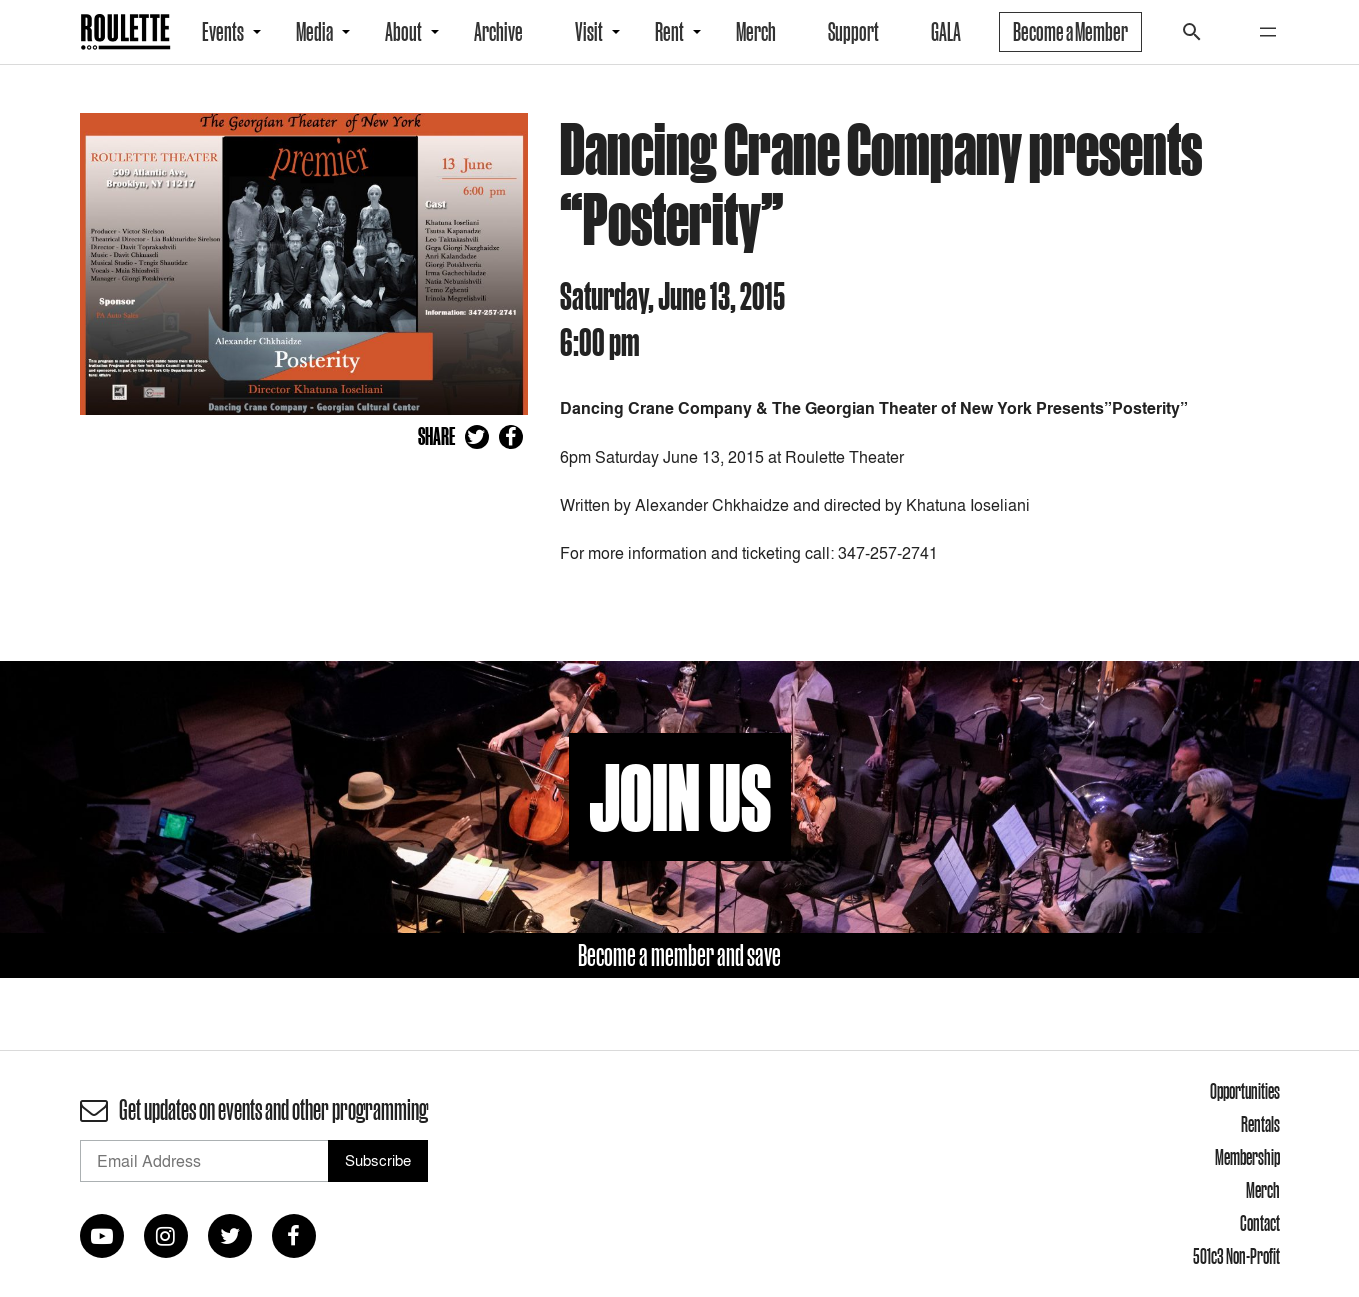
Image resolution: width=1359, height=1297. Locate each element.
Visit (589, 32)
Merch (756, 32)
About (403, 32)
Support (853, 32)
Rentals (1260, 1124)
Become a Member (1070, 32)
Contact (1260, 1223)
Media (314, 32)
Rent (669, 32)
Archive (498, 32)
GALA (946, 32)
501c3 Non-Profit (1236, 1256)
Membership (1247, 1157)
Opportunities (1245, 1091)
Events (223, 32)
